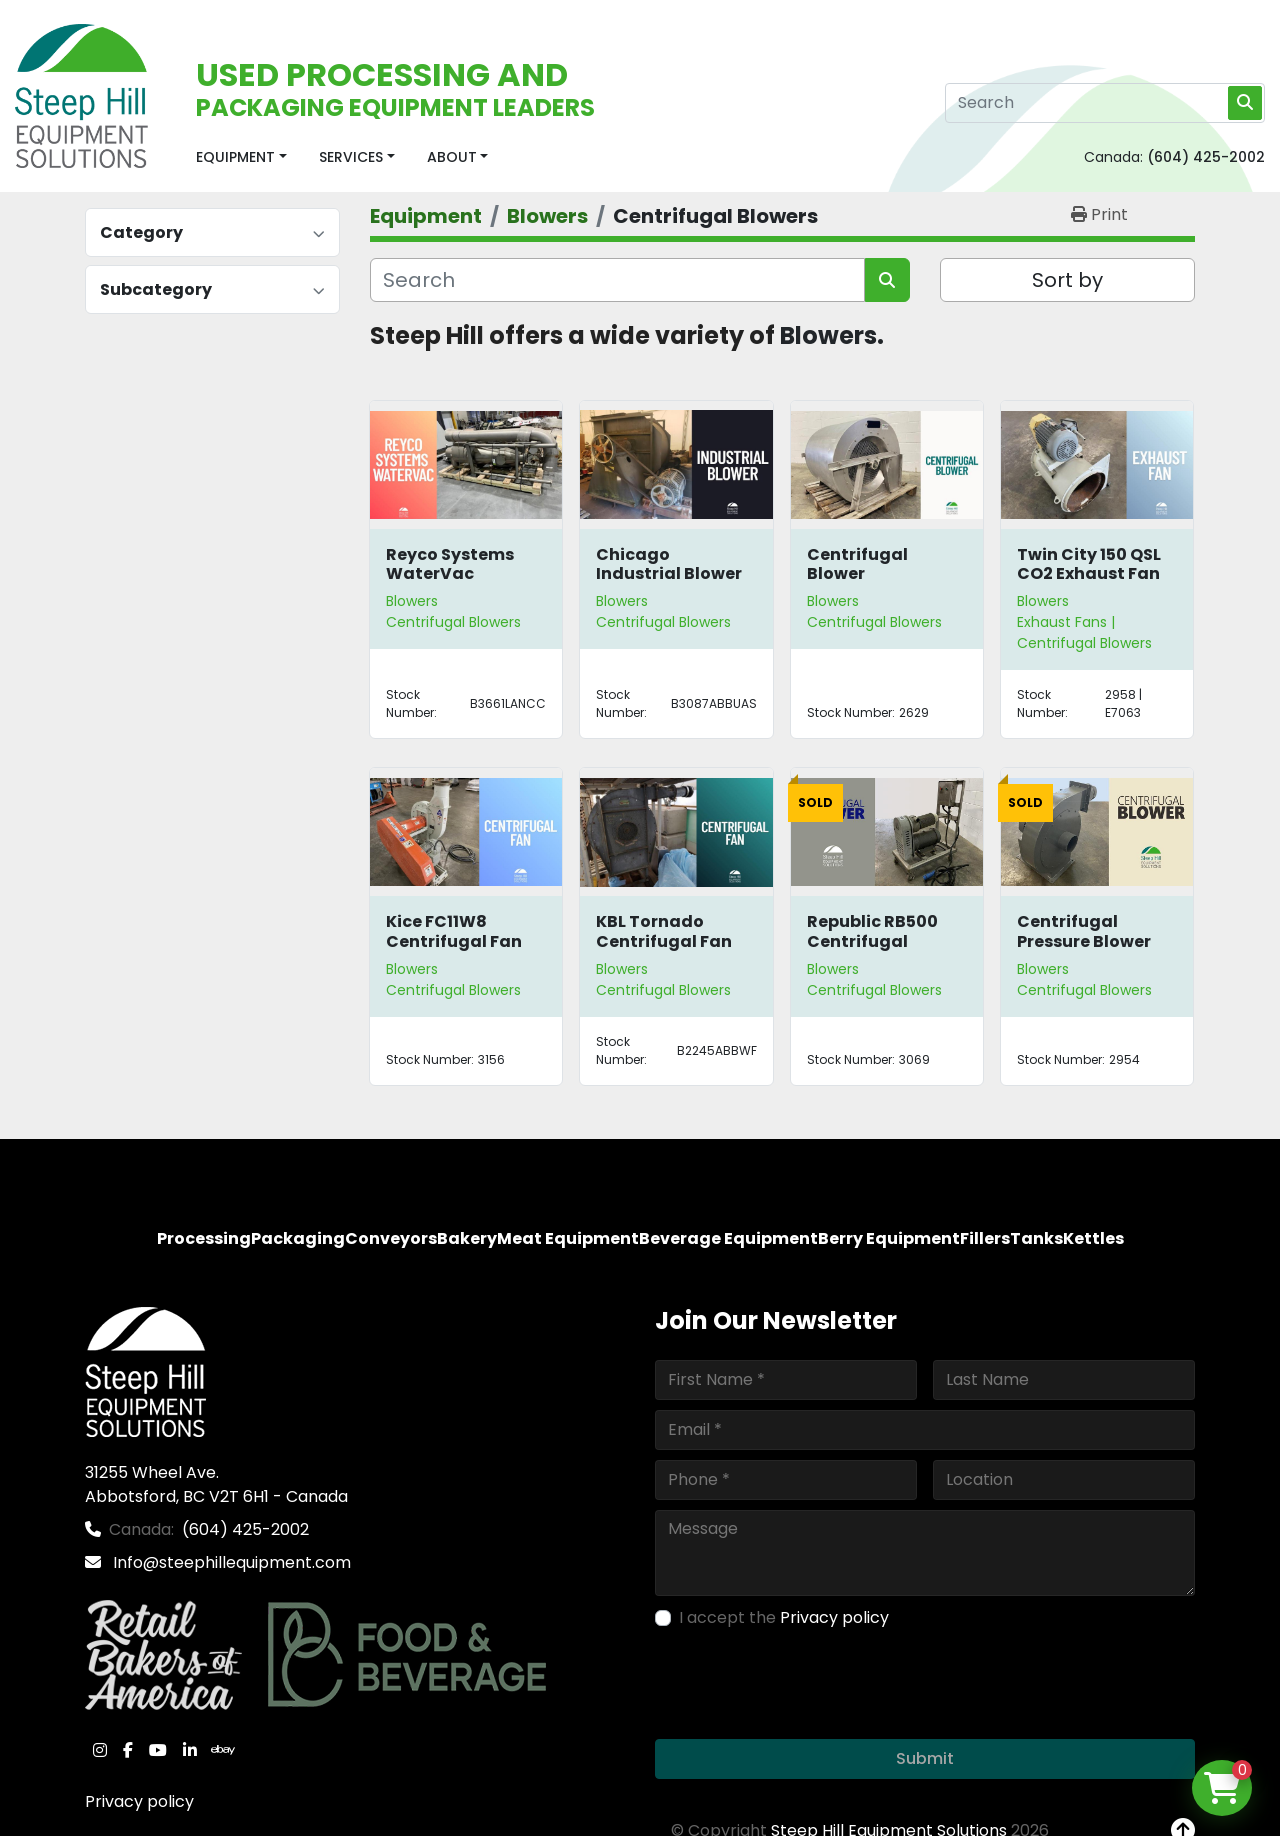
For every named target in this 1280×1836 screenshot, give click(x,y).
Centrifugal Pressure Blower (1084, 931)
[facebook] (128, 1750)
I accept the (784, 1617)
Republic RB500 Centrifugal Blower (872, 940)
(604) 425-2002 (1206, 157)
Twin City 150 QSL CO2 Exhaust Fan (1089, 564)
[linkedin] (190, 1750)
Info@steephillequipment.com (230, 1562)
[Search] (1105, 103)
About (452, 157)
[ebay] (223, 1750)
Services (351, 157)
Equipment (235, 157)
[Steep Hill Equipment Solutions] (145, 1370)
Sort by (1067, 280)
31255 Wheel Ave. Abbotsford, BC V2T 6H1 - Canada (216, 1484)
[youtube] (158, 1750)
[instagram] (100, 1750)
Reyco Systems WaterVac (450, 564)
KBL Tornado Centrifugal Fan (664, 931)
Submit (925, 1758)
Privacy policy (139, 1801)
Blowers (412, 601)
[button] (241, 157)
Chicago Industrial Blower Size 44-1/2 (669, 573)
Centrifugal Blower (857, 564)
